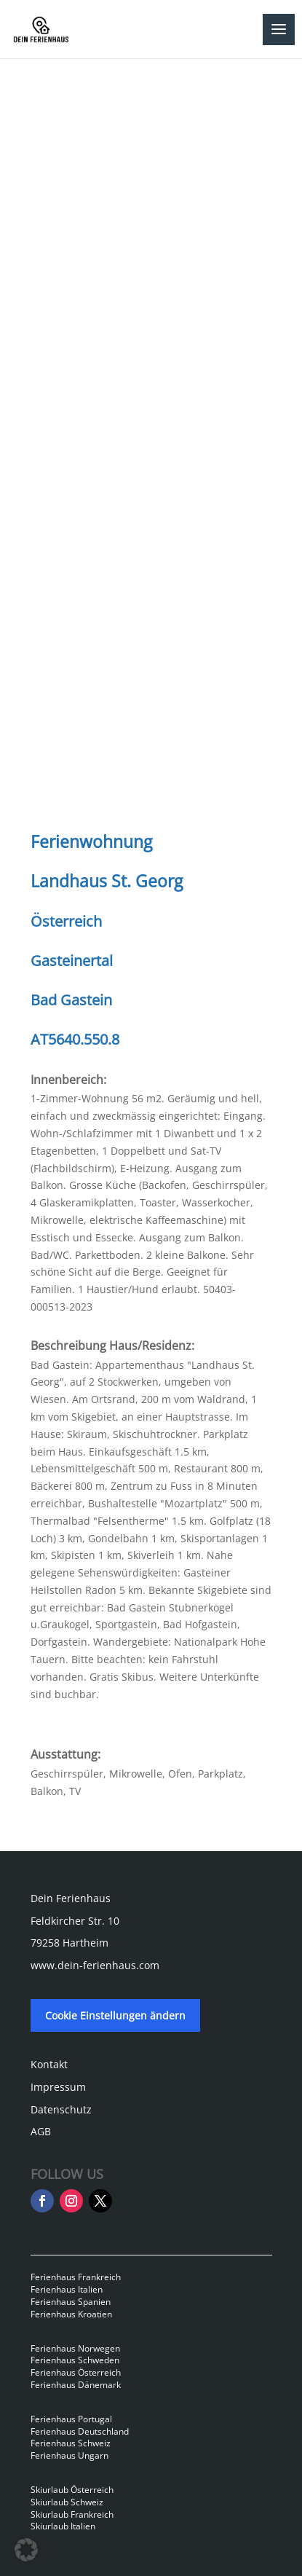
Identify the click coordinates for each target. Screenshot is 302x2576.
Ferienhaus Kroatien (71, 2314)
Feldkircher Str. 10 (75, 1921)
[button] (26, 2550)
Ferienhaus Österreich (76, 2372)
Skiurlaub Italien (63, 2526)
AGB (41, 2131)
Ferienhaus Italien (67, 2289)
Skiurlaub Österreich (72, 2489)
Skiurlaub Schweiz (67, 2502)
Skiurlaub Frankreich (72, 2514)
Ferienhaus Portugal (71, 2419)
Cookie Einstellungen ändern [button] (115, 2015)
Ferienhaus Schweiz (71, 2443)
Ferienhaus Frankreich (76, 2277)
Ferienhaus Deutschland (80, 2431)
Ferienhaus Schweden (75, 2360)
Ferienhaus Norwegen (75, 2348)
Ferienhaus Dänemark (76, 2385)
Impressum (58, 2087)
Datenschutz (61, 2109)
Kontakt (49, 2064)
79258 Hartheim (69, 1942)
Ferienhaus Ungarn (69, 2455)
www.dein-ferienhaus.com (95, 1965)
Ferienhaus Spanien (71, 2302)
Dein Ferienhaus (71, 1898)
